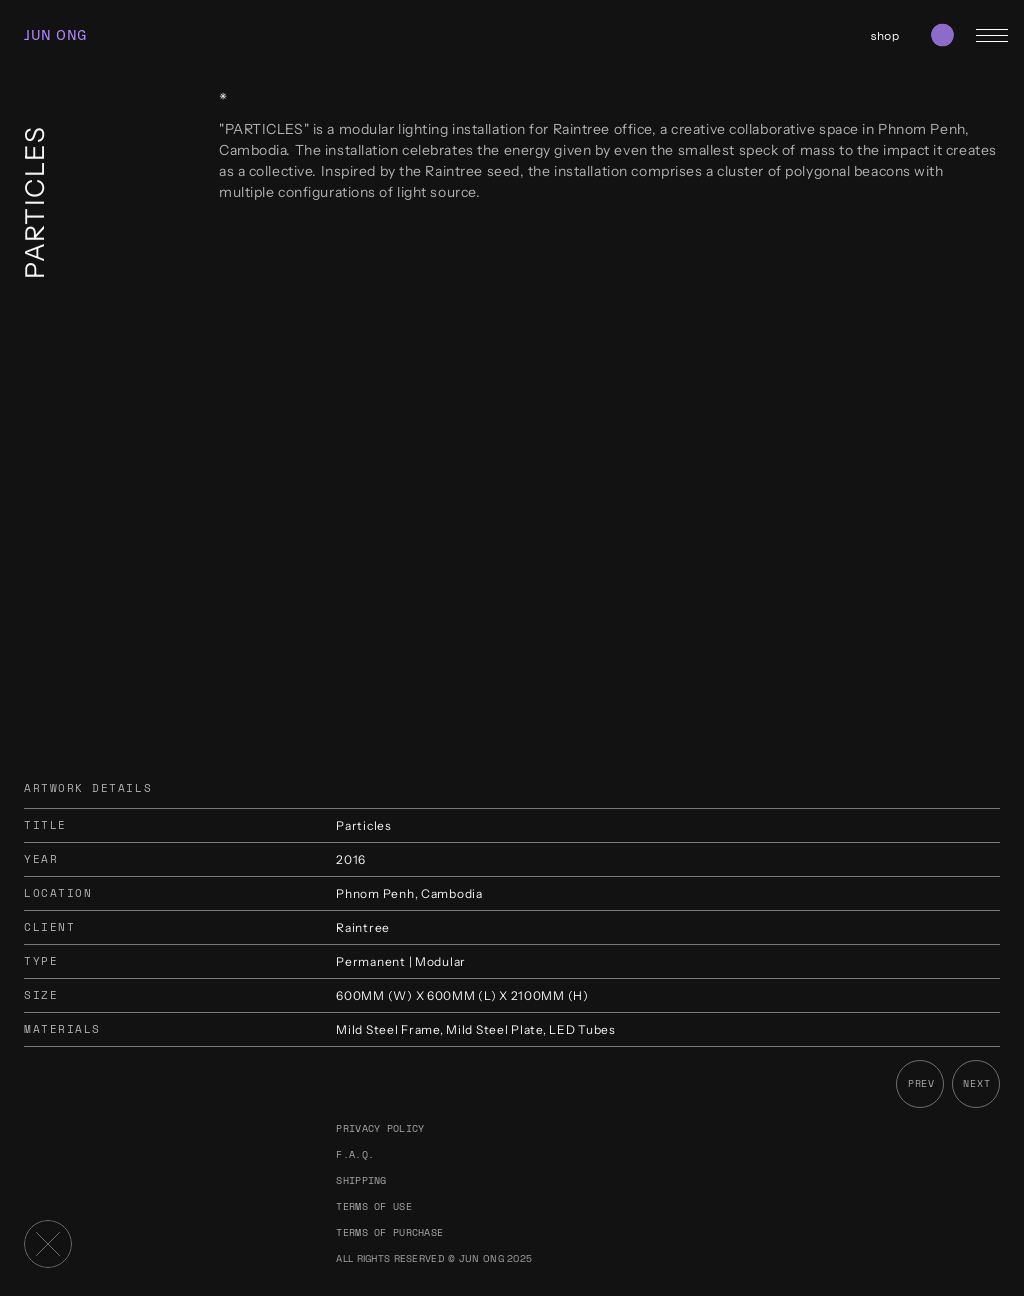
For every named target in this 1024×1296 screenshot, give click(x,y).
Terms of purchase (389, 1232)
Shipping (361, 1180)
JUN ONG (56, 35)
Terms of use (374, 1206)
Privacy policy (380, 1128)
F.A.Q (351, 1154)
